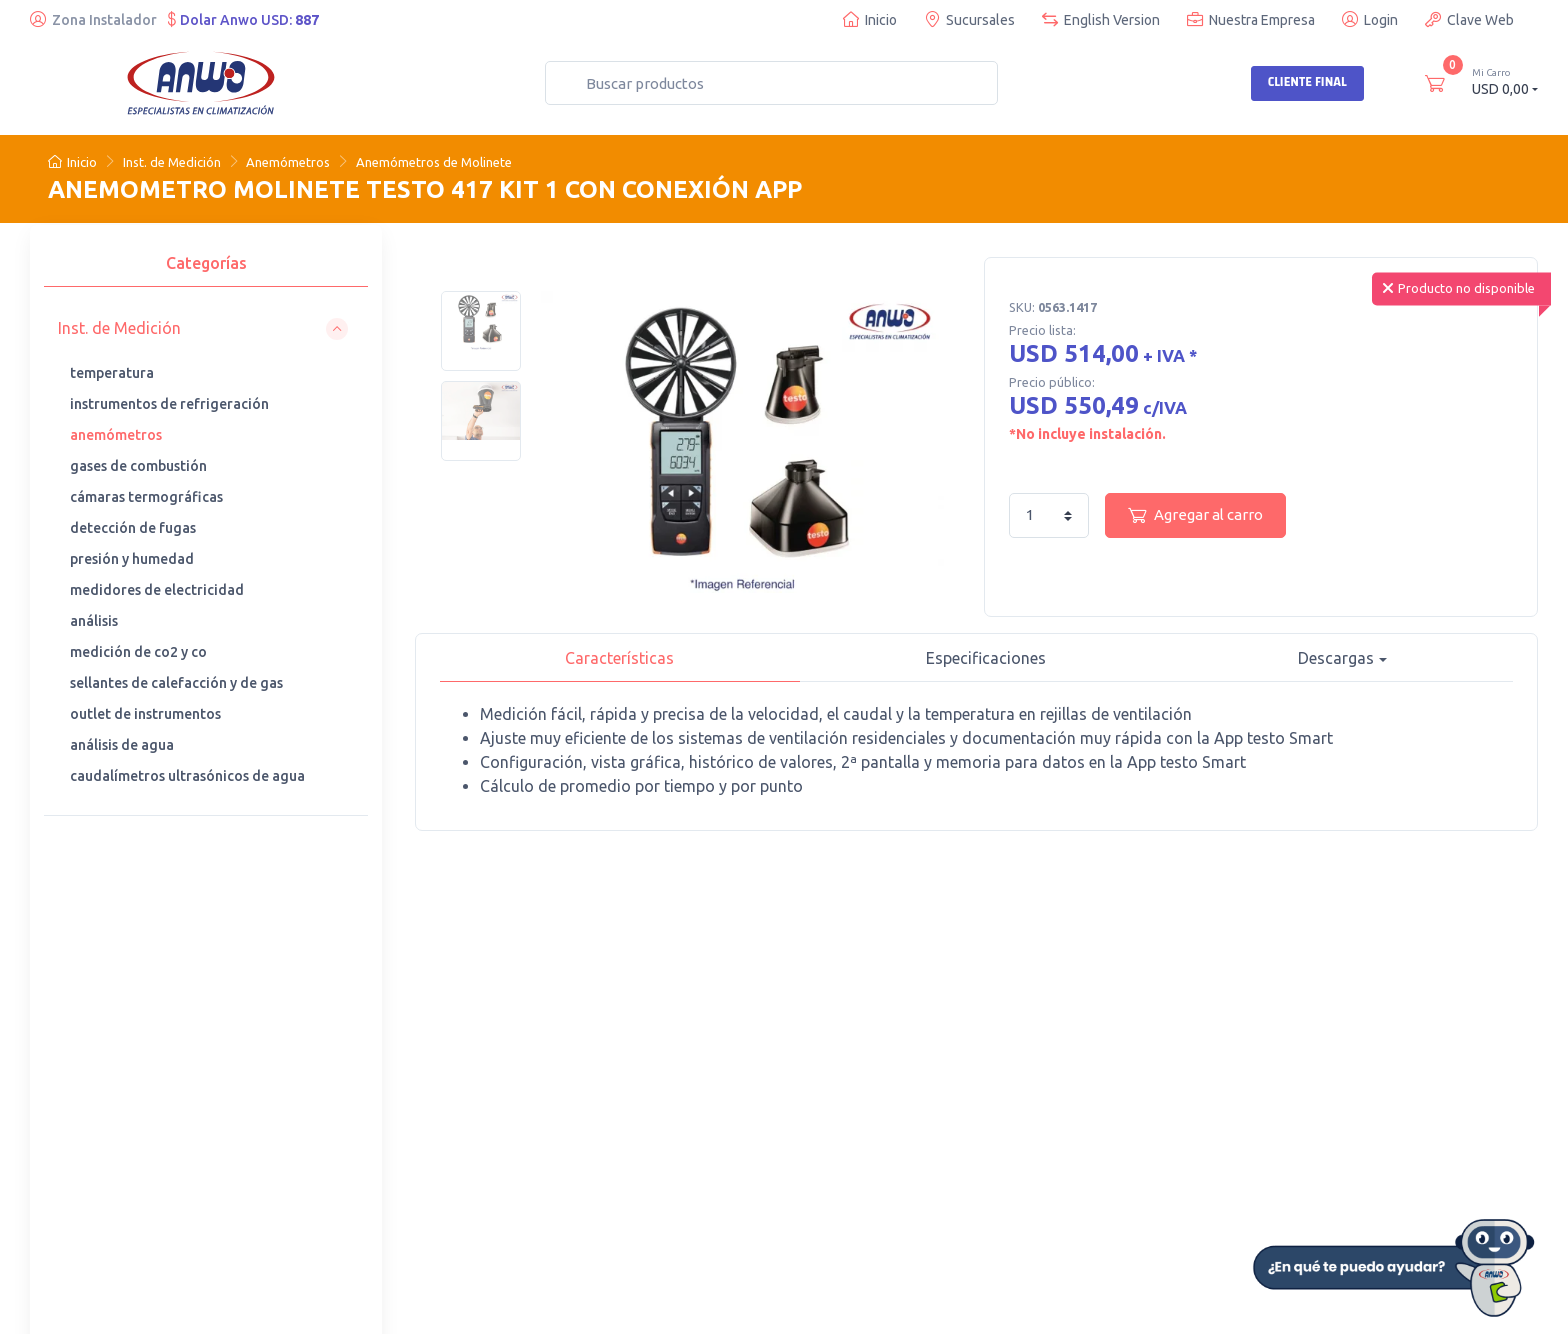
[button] (203, 328)
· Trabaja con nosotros (974, 1075)
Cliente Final (1307, 82)
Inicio (870, 19)
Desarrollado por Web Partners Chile (534, 1304)
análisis (94, 621)
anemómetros (116, 435)
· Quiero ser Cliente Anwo (1198, 1048)
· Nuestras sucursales (546, 1048)
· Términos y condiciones (1195, 1129)
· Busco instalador (961, 1048)
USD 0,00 (1505, 81)
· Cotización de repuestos (772, 1075)
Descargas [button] (1336, 658)
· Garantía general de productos (969, 1139)
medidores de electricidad (157, 590)
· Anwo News (946, 1102)
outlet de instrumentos (145, 714)
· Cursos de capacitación (767, 1048)
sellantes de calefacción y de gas (176, 683)
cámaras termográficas (146, 497)
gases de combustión (138, 466)
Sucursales (969, 19)
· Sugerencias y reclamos (1195, 1156)
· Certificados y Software (1195, 1075)
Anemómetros (288, 162)
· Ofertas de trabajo (965, 1177)
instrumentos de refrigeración (169, 404)
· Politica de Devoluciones (1198, 1102)
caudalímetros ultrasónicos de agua (187, 776)
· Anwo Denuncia (532, 1102)
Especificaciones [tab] (986, 658)
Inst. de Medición (172, 162)
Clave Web (1469, 19)
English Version (1101, 19)
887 (307, 20)
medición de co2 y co (138, 652)
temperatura (112, 373)
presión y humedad (132, 559)
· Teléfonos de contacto (553, 1075)
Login (1370, 19)
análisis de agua (122, 745)
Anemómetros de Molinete (434, 162)
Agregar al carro (1195, 515)
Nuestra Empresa (1251, 19)
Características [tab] (619, 658)
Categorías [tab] (206, 263)
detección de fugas (133, 528)
